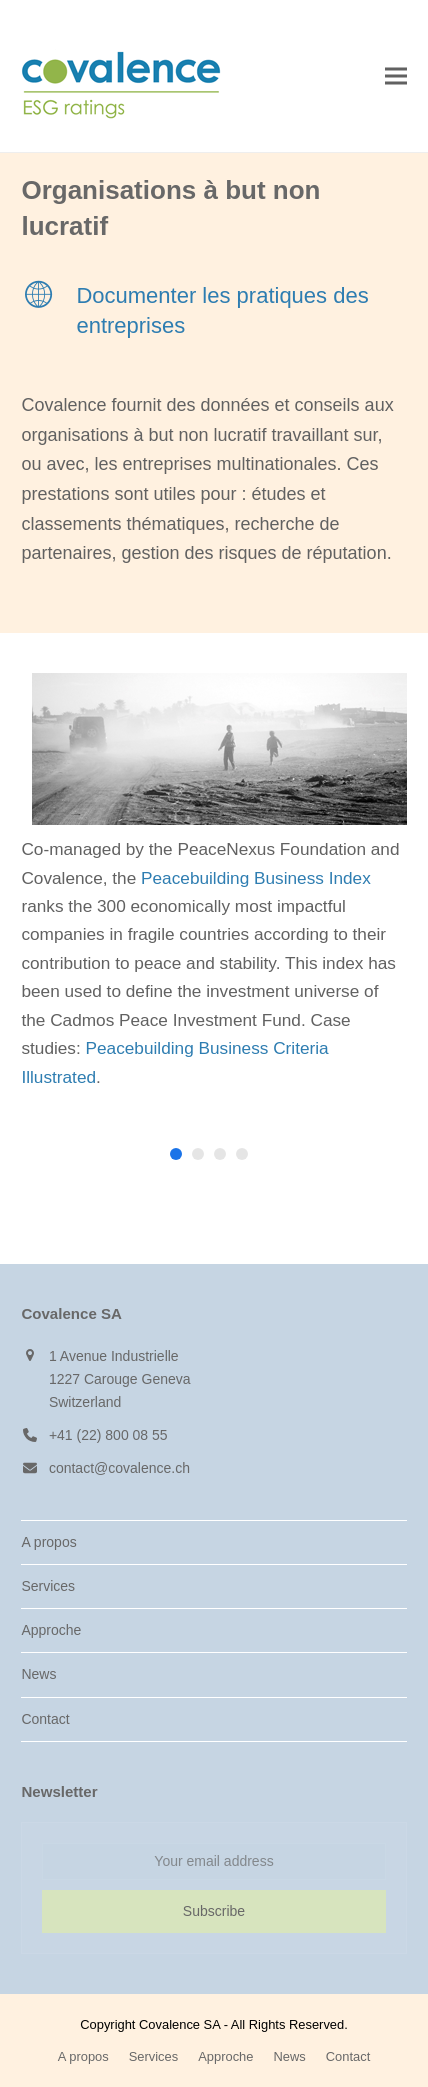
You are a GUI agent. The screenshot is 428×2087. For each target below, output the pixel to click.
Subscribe (214, 1911)
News (38, 1674)
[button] (396, 76)
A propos (48, 1542)
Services (48, 1586)
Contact (45, 1719)
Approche (51, 1630)
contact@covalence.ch (119, 1468)
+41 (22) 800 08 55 (108, 1435)
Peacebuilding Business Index (256, 878)
